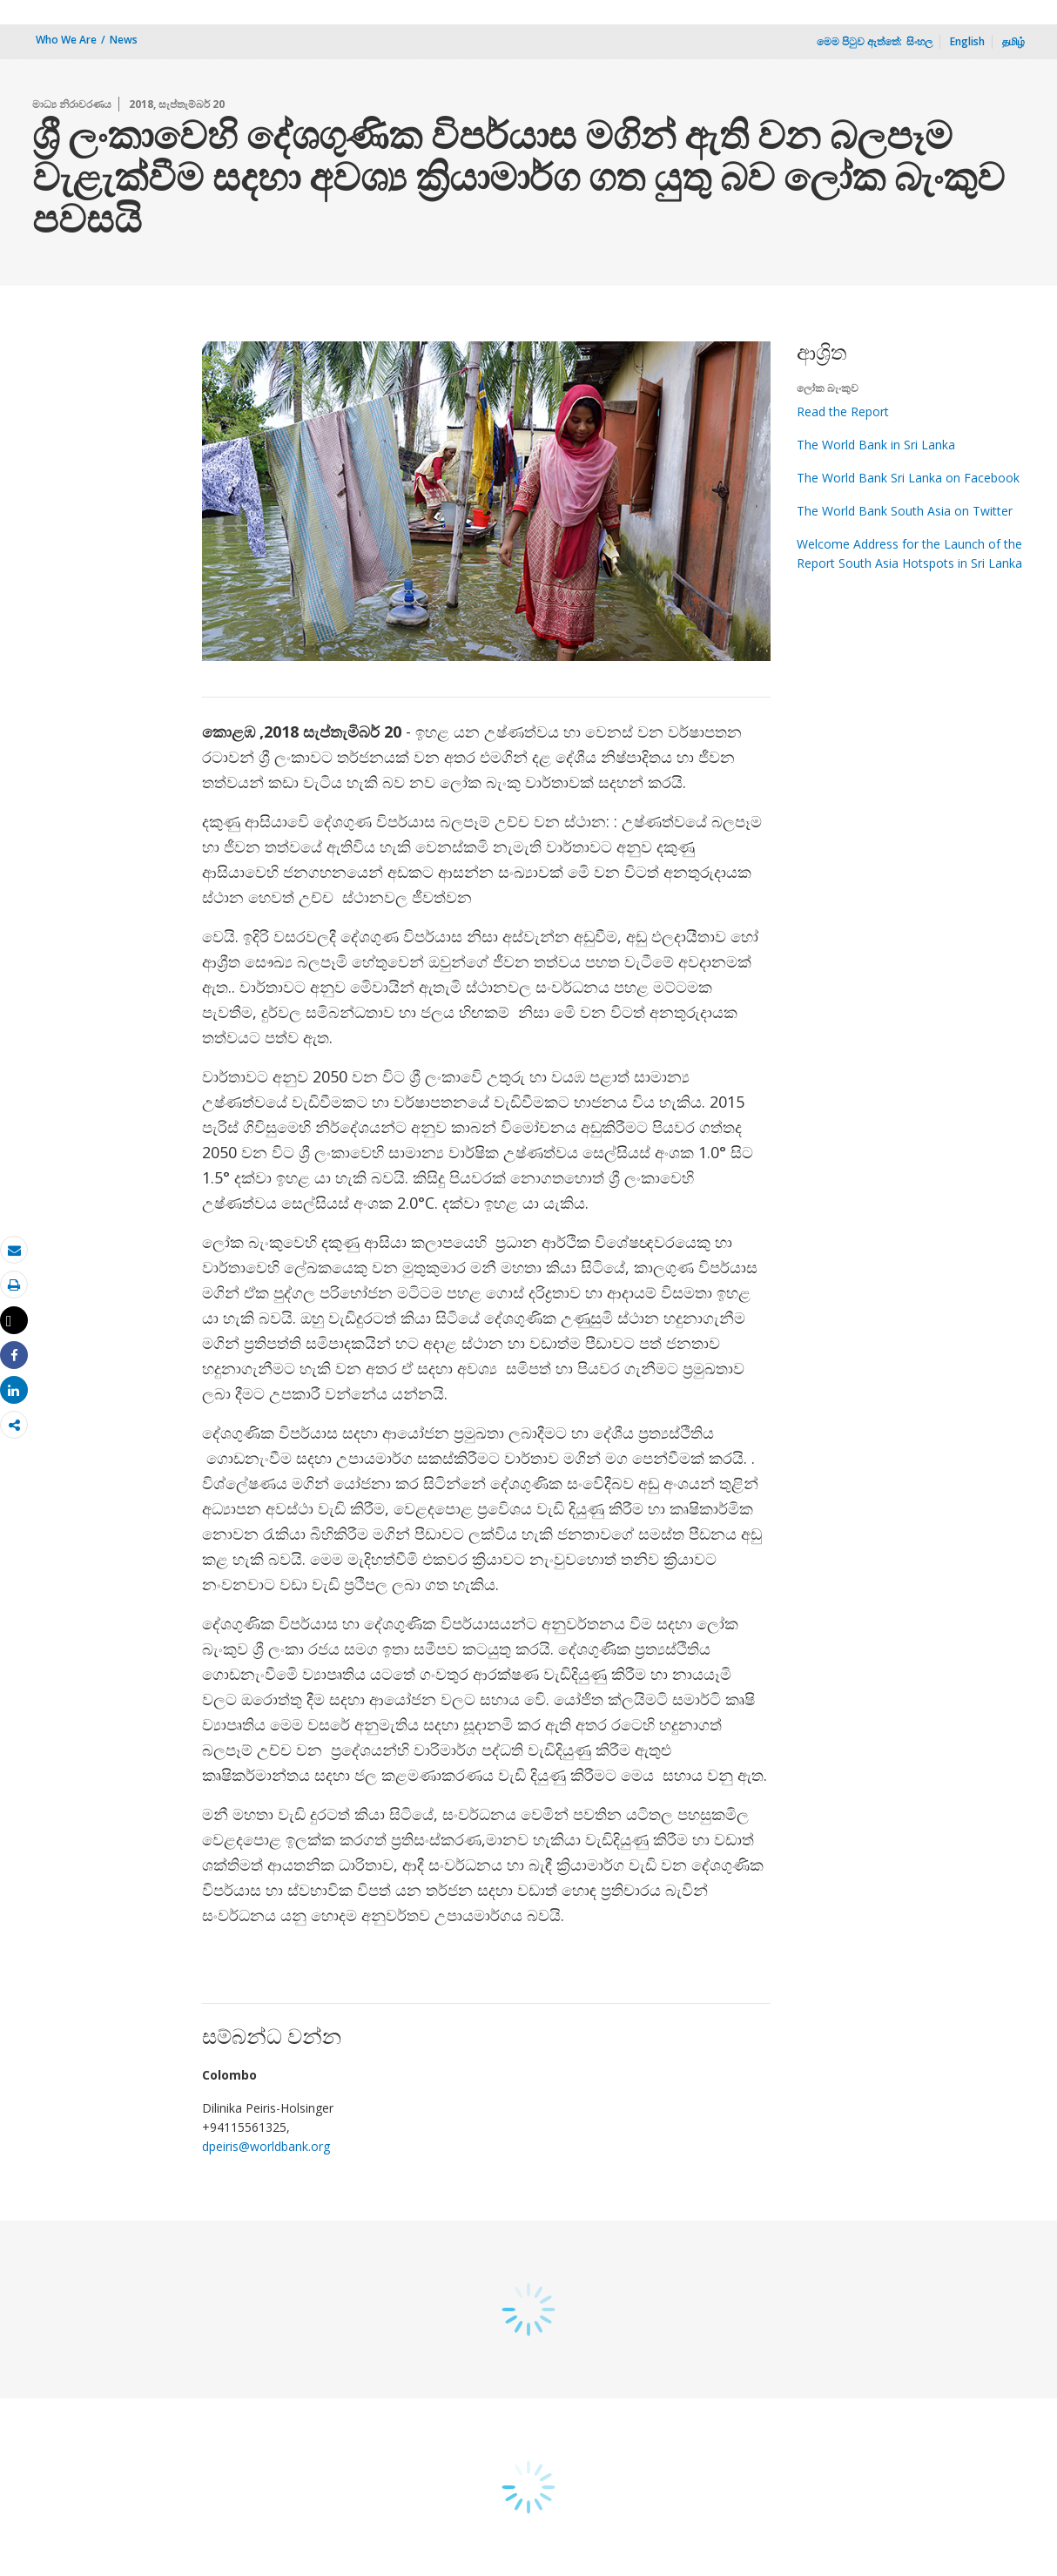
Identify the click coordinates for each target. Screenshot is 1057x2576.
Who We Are (66, 39)
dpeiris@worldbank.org (266, 2146)
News (124, 39)
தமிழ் (1013, 41)
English (967, 41)
